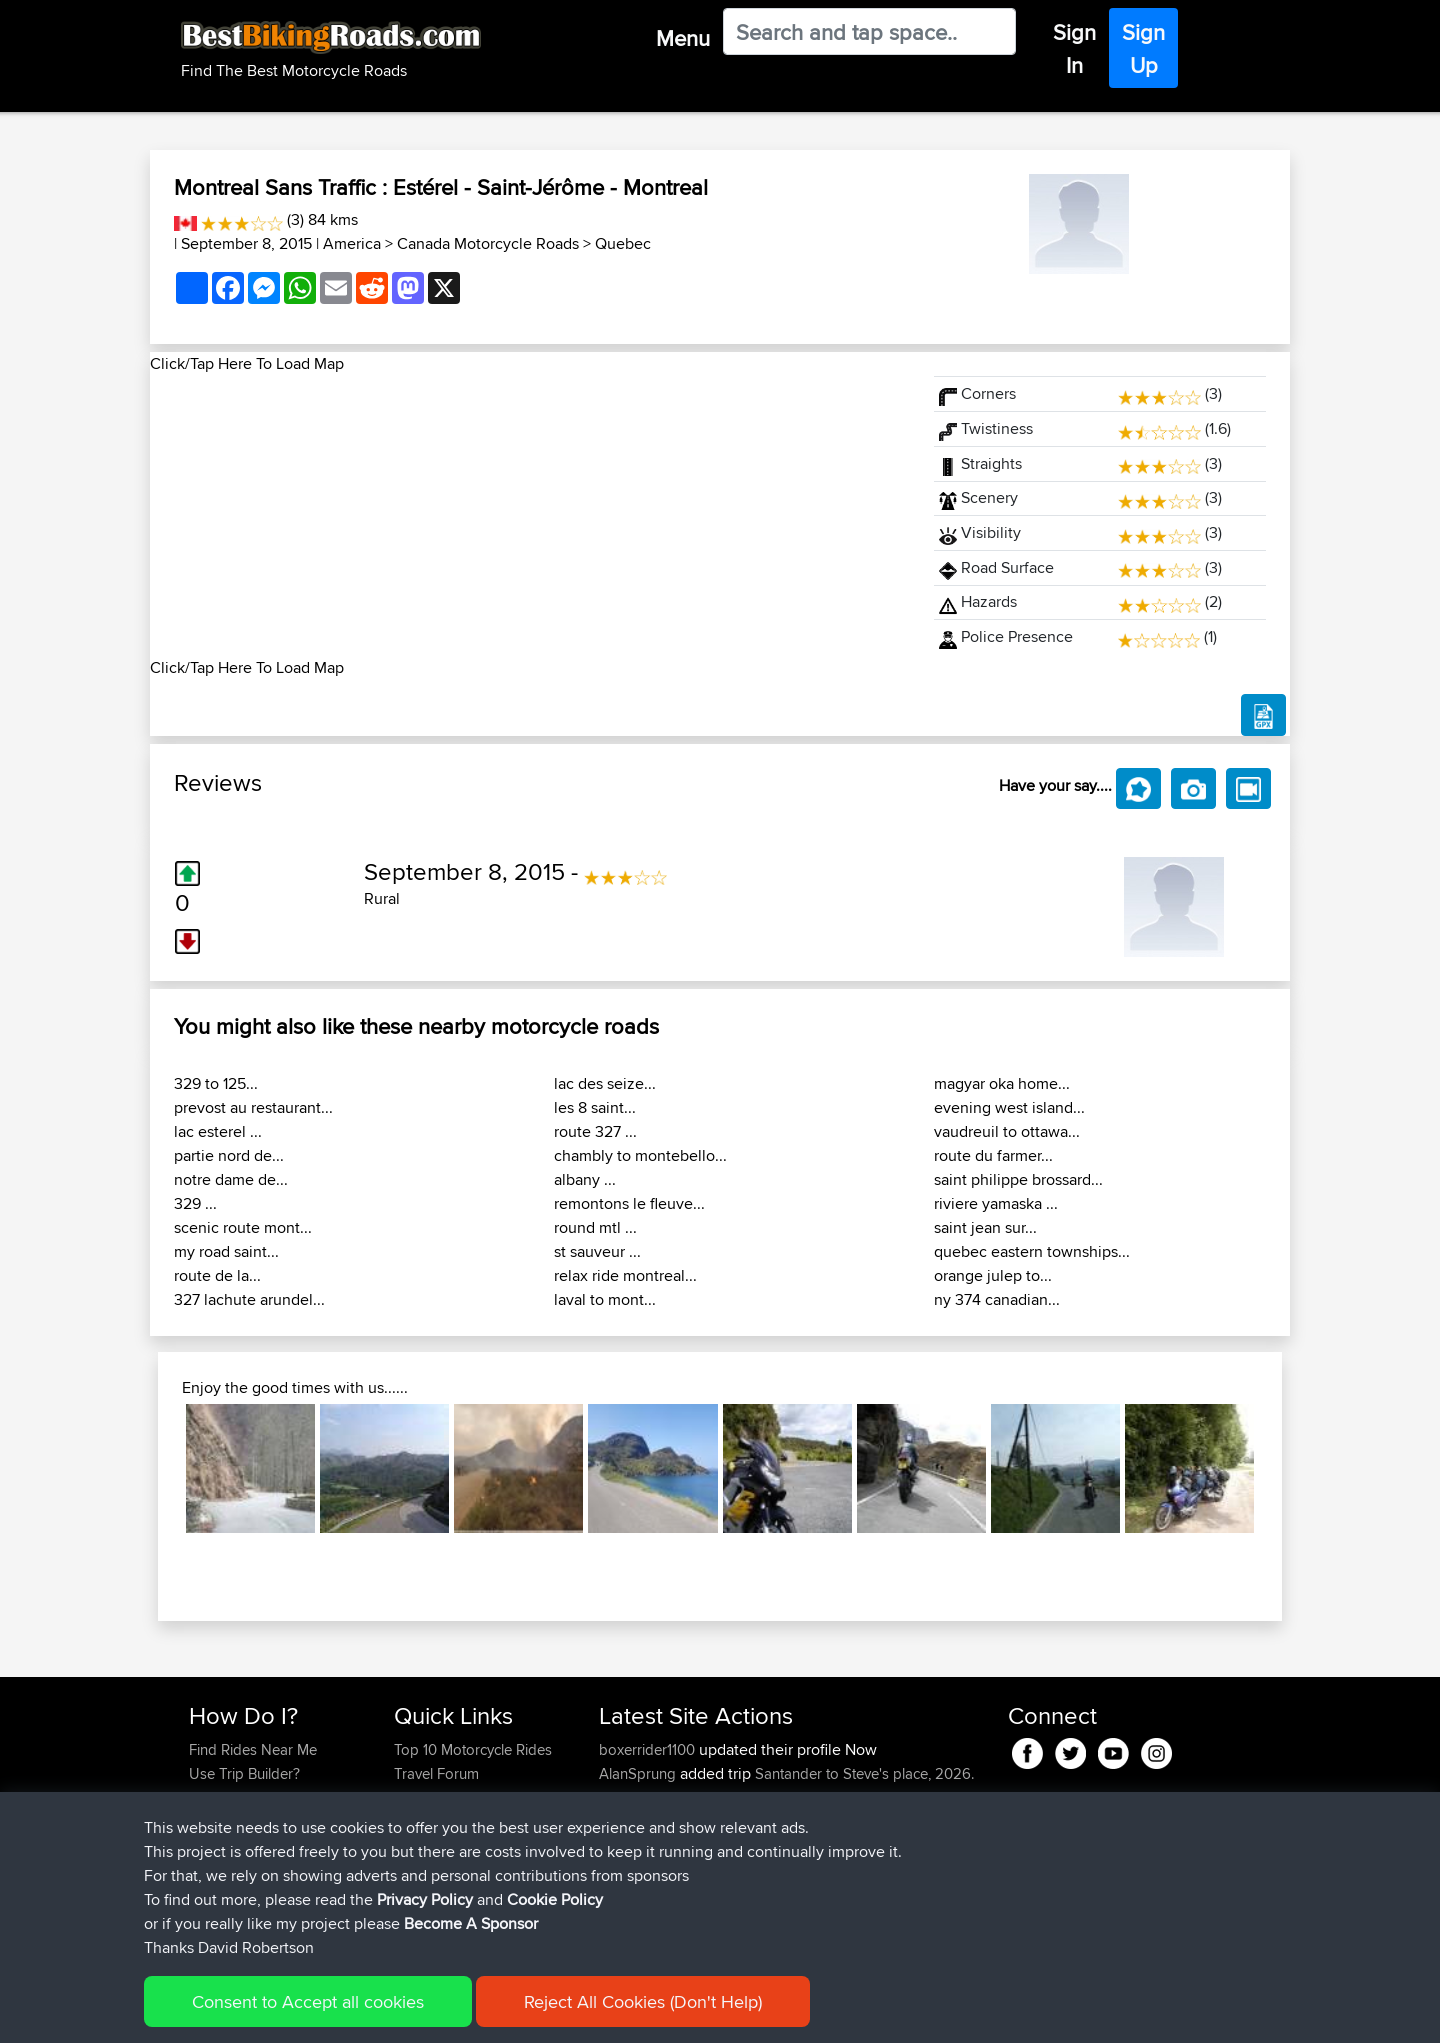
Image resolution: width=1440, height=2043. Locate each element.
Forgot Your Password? (265, 1821)
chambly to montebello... (640, 1155)
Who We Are (434, 1821)
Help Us (420, 1869)
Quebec (623, 243)
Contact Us (430, 1845)
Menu (683, 38)
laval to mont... (605, 1299)
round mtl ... (595, 1227)
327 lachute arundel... (249, 1299)
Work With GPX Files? (258, 1797)
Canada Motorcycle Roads (488, 243)
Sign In (1074, 48)
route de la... (217, 1275)
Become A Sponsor (252, 1845)
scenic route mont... (243, 1227)
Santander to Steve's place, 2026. (864, 1773)
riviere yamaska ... (996, 1203)
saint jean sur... (985, 1227)
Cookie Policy (556, 2013)
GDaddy (628, 1821)
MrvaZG (627, 1893)
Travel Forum (436, 1773)
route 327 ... (595, 1131)
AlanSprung (639, 1773)
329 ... (195, 1203)
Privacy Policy (457, 2013)
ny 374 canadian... (997, 1299)
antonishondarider (660, 1917)
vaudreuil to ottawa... (1007, 1131)
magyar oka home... (1002, 1083)
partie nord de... (229, 1155)
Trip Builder (431, 1797)
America (352, 243)
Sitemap (375, 2013)
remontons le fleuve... (629, 1203)
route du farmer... (993, 1155)
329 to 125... (216, 1083)
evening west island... (1009, 1107)
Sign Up (1143, 48)
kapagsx (629, 1869)
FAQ (202, 1869)
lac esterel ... (218, 1131)
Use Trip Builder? (244, 1773)
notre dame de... (231, 1179)
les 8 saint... (595, 1107)
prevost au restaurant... (253, 1107)
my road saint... (226, 1251)
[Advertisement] (530, 516)
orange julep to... (993, 1275)
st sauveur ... (597, 1251)
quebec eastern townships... (1032, 1251)
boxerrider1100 (649, 1749)
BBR (720, 1869)
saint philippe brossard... (1018, 1179)
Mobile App (821, 1821)
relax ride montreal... (625, 1275)
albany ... (585, 1179)
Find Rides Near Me (253, 1749)
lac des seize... (605, 1083)
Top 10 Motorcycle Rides (473, 1749)
